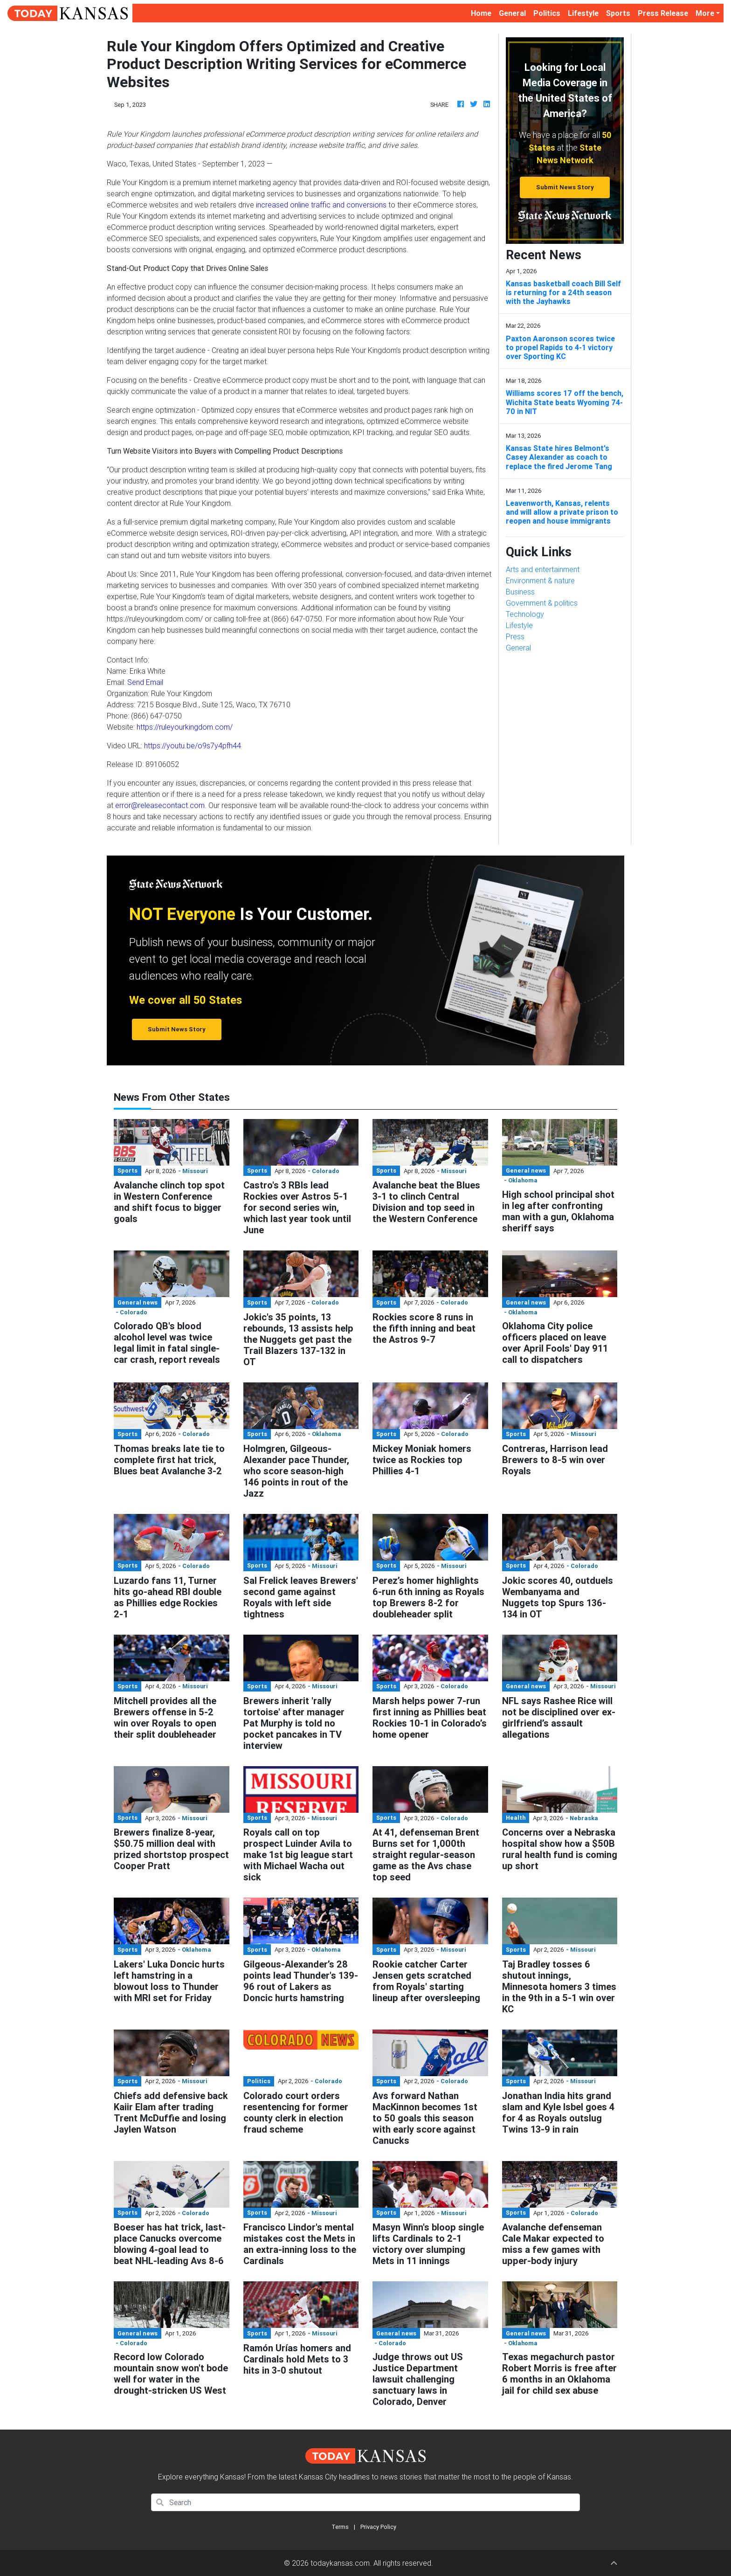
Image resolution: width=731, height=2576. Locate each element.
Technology (525, 614)
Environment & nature (540, 580)
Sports (618, 13)
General (512, 13)
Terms (340, 2527)
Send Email (145, 682)
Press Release (663, 13)
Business (520, 591)
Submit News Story (565, 187)
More (705, 13)
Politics (546, 13)
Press (515, 636)
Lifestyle (583, 13)
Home (483, 12)
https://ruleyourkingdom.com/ (185, 727)
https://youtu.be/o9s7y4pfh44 (192, 745)
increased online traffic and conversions (321, 204)
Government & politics (542, 603)
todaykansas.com (340, 2563)
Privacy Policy (378, 2527)
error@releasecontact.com (160, 805)
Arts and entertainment (542, 569)
